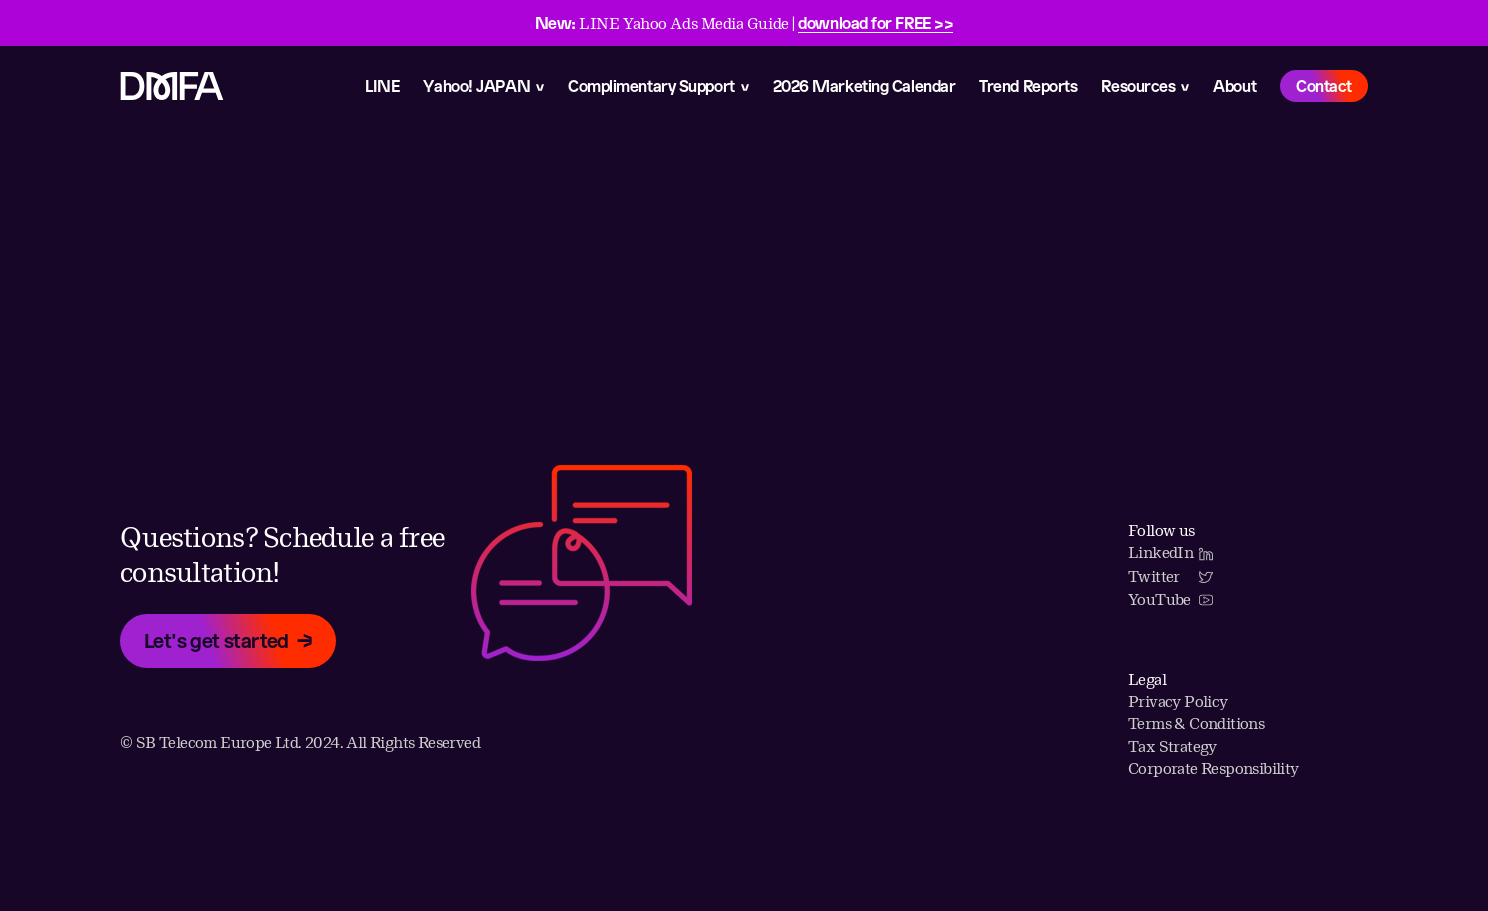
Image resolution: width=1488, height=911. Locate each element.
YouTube (1170, 599)
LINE (382, 85)
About (1234, 85)
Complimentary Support (651, 85)
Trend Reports (1028, 85)
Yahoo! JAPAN (476, 85)
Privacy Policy (1178, 701)
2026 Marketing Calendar (864, 85)
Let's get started (216, 640)
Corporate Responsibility (1213, 768)
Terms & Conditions (1196, 723)
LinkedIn (1170, 552)
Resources (1138, 85)
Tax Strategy (1172, 746)
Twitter (1170, 576)
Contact (1324, 85)
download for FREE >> (875, 22)
